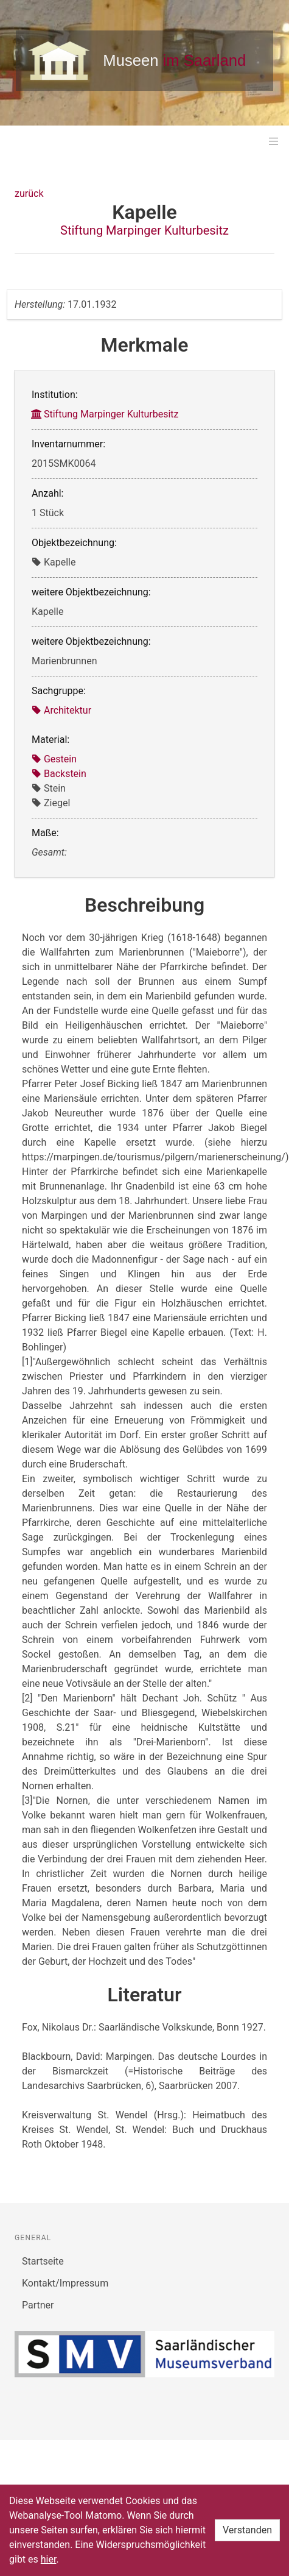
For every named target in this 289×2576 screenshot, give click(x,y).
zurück (29, 193)
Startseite (43, 2261)
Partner (38, 2305)
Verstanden (247, 2530)
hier (49, 2559)
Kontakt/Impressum (65, 2283)
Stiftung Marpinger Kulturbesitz (144, 230)
